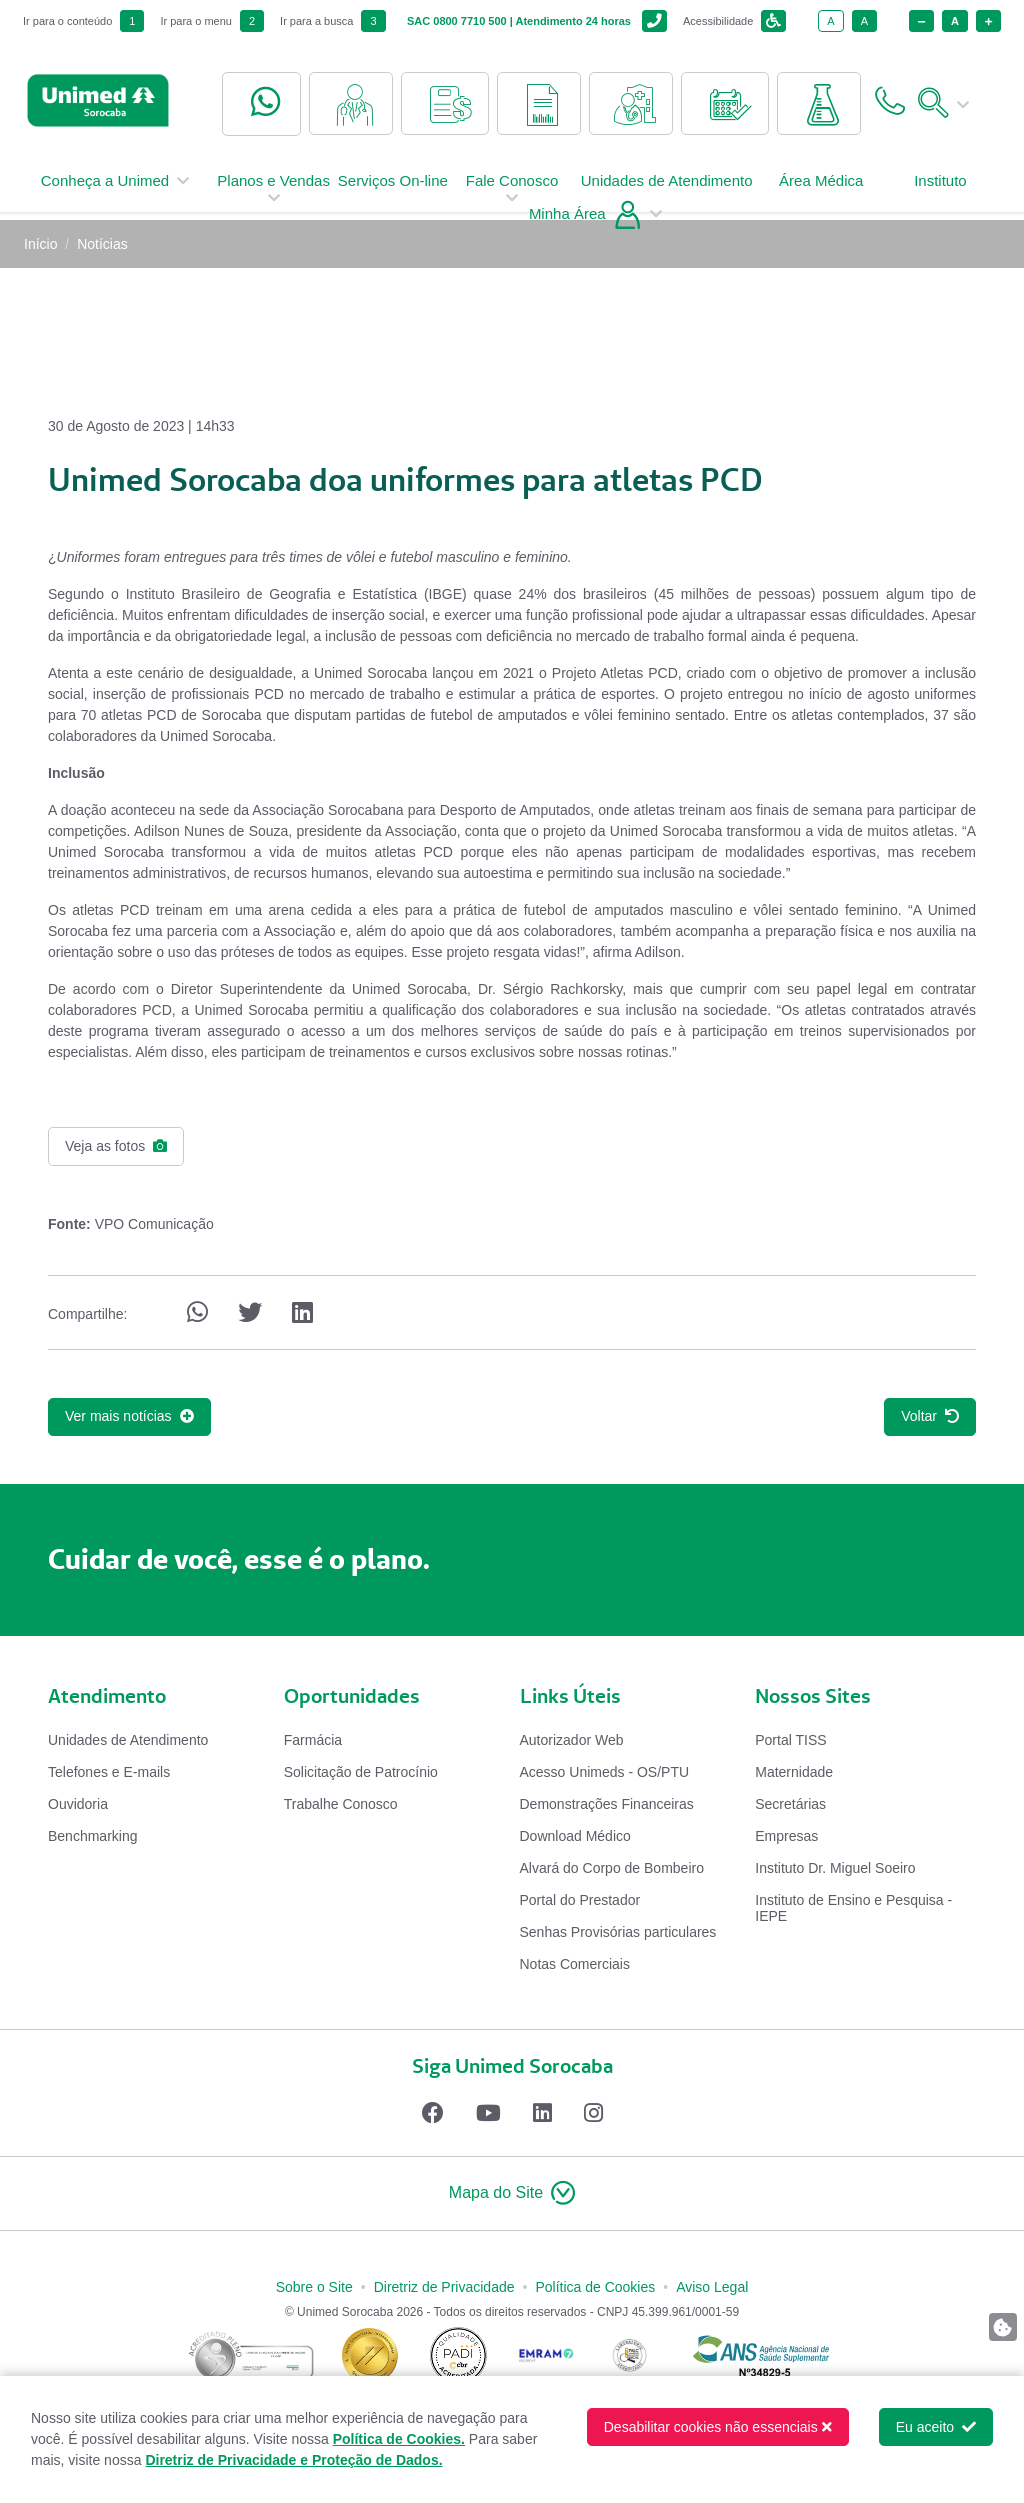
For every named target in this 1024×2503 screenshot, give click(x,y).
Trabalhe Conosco (341, 1804)
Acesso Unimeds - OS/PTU (605, 1772)
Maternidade (794, 1772)
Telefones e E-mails (109, 1772)
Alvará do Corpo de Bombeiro (612, 1868)
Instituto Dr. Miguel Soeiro (835, 1868)
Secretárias (790, 1804)
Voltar (930, 1416)
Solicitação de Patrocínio (361, 1772)
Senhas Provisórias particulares (618, 1932)
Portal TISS (790, 1740)
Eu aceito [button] (936, 2427)
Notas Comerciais (575, 1964)
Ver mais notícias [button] (129, 1416)
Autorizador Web (572, 1740)
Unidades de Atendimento (667, 189)
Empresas (786, 1836)
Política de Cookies (595, 2287)
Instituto (940, 189)
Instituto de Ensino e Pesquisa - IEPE (853, 1908)
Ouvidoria (78, 1804)
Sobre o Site (314, 2287)
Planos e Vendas (273, 197)
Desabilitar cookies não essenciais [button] (718, 2427)
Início (40, 244)
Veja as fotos (116, 1146)
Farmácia (313, 1740)
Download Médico (575, 1836)
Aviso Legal (712, 2287)
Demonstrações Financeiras (607, 1804)
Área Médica (821, 189)
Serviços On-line (393, 189)
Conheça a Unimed (119, 189)
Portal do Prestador (580, 1900)
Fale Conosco (512, 197)
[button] (512, 2193)
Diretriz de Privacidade (444, 2287)
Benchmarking (93, 1836)
